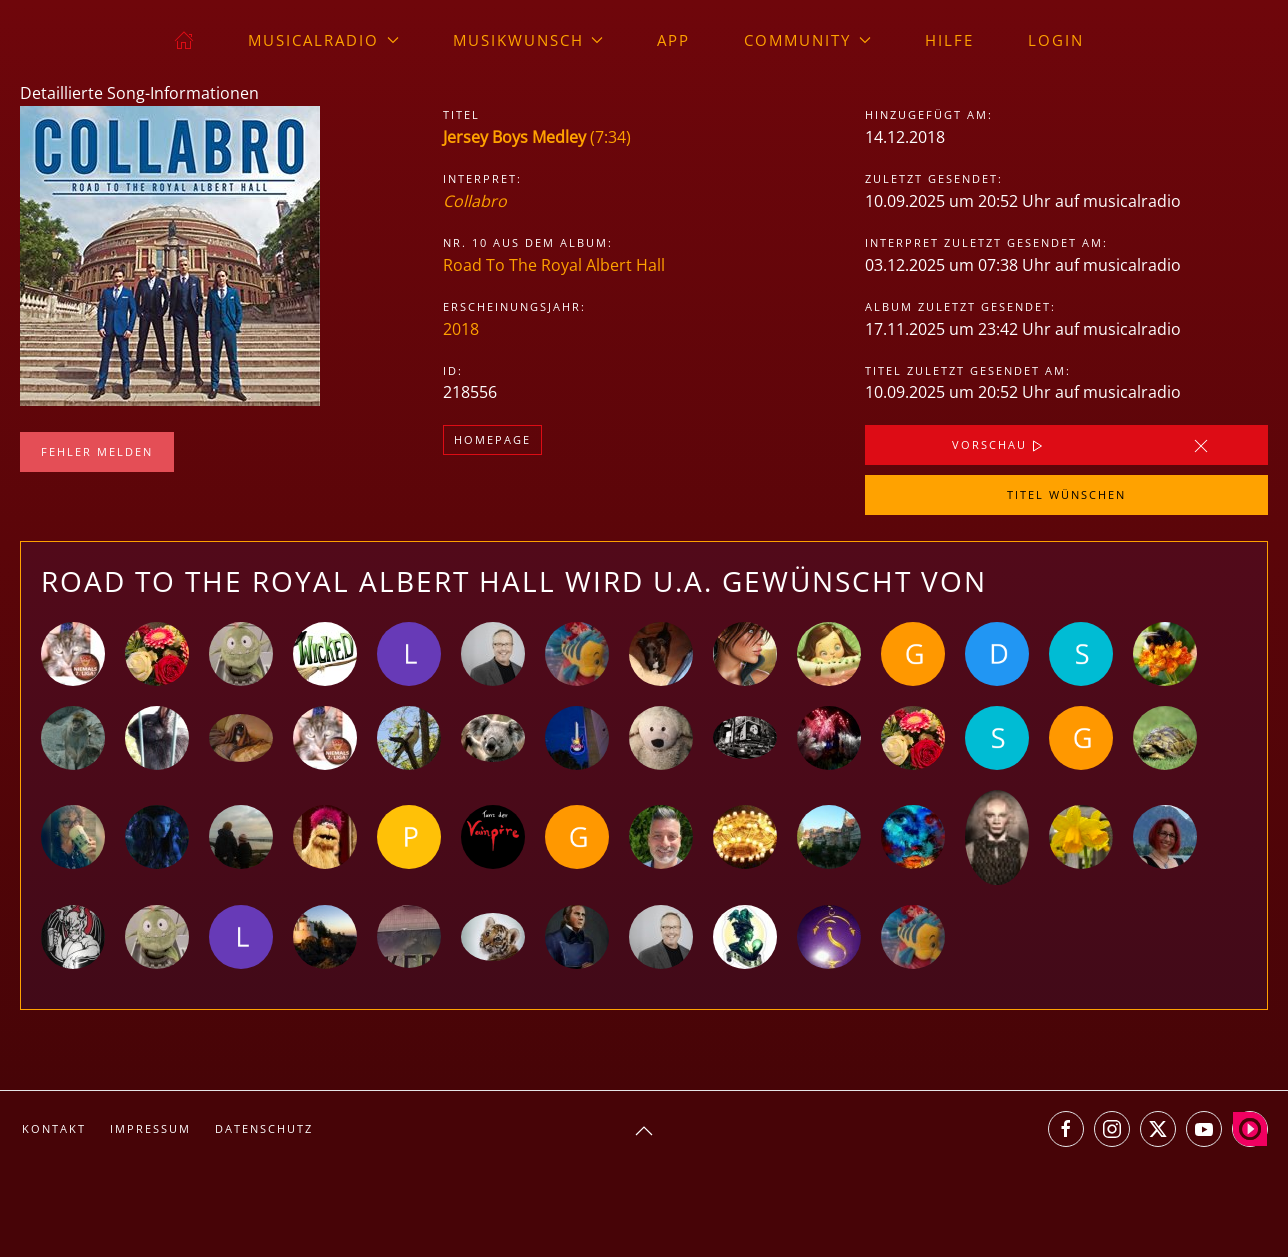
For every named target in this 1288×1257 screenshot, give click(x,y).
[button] (644, 1131)
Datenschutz (264, 1128)
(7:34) (537, 137)
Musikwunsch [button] (528, 40)
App (673, 40)
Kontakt (54, 1128)
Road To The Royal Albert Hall (554, 265)
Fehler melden (97, 451)
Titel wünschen (1066, 494)
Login (1056, 40)
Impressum (150, 1128)
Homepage (492, 439)
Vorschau (999, 446)
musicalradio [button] (323, 40)
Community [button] (807, 40)
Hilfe (949, 40)
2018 (461, 329)
